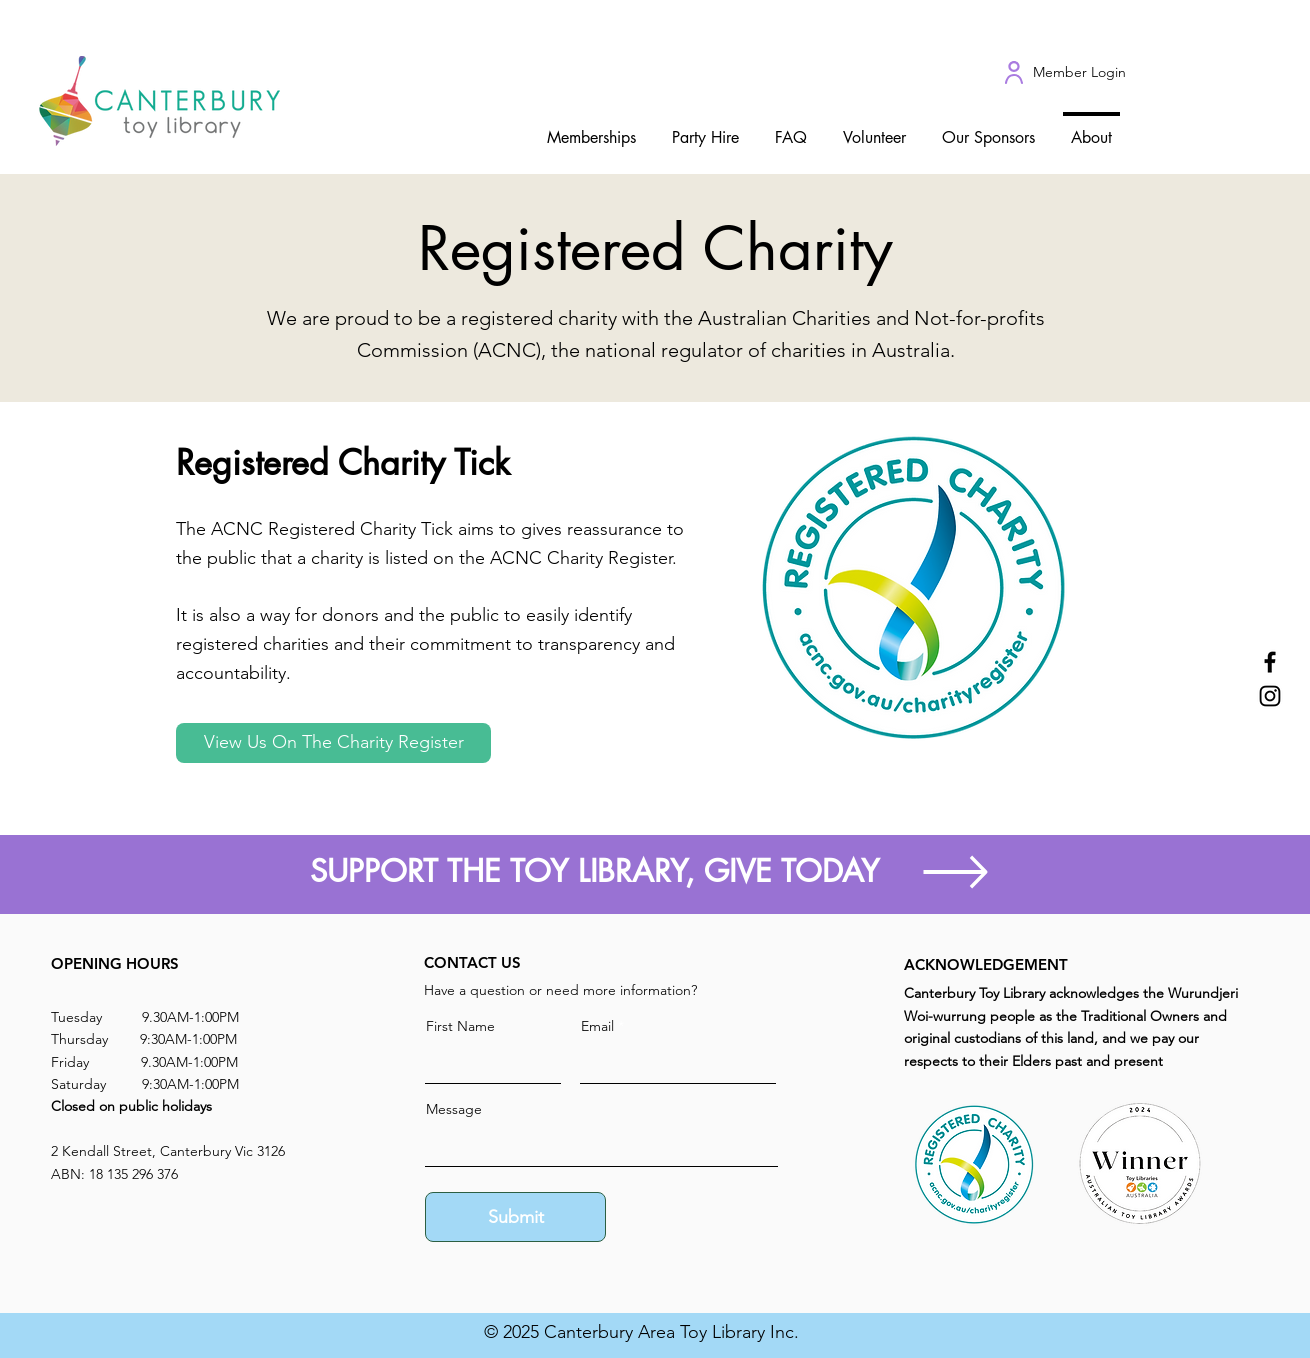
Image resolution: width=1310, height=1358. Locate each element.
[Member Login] (1079, 73)
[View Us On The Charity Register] (333, 743)
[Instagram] (1270, 696)
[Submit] (515, 1217)
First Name (460, 1026)
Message (454, 1109)
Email (597, 1026)
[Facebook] (1270, 662)
